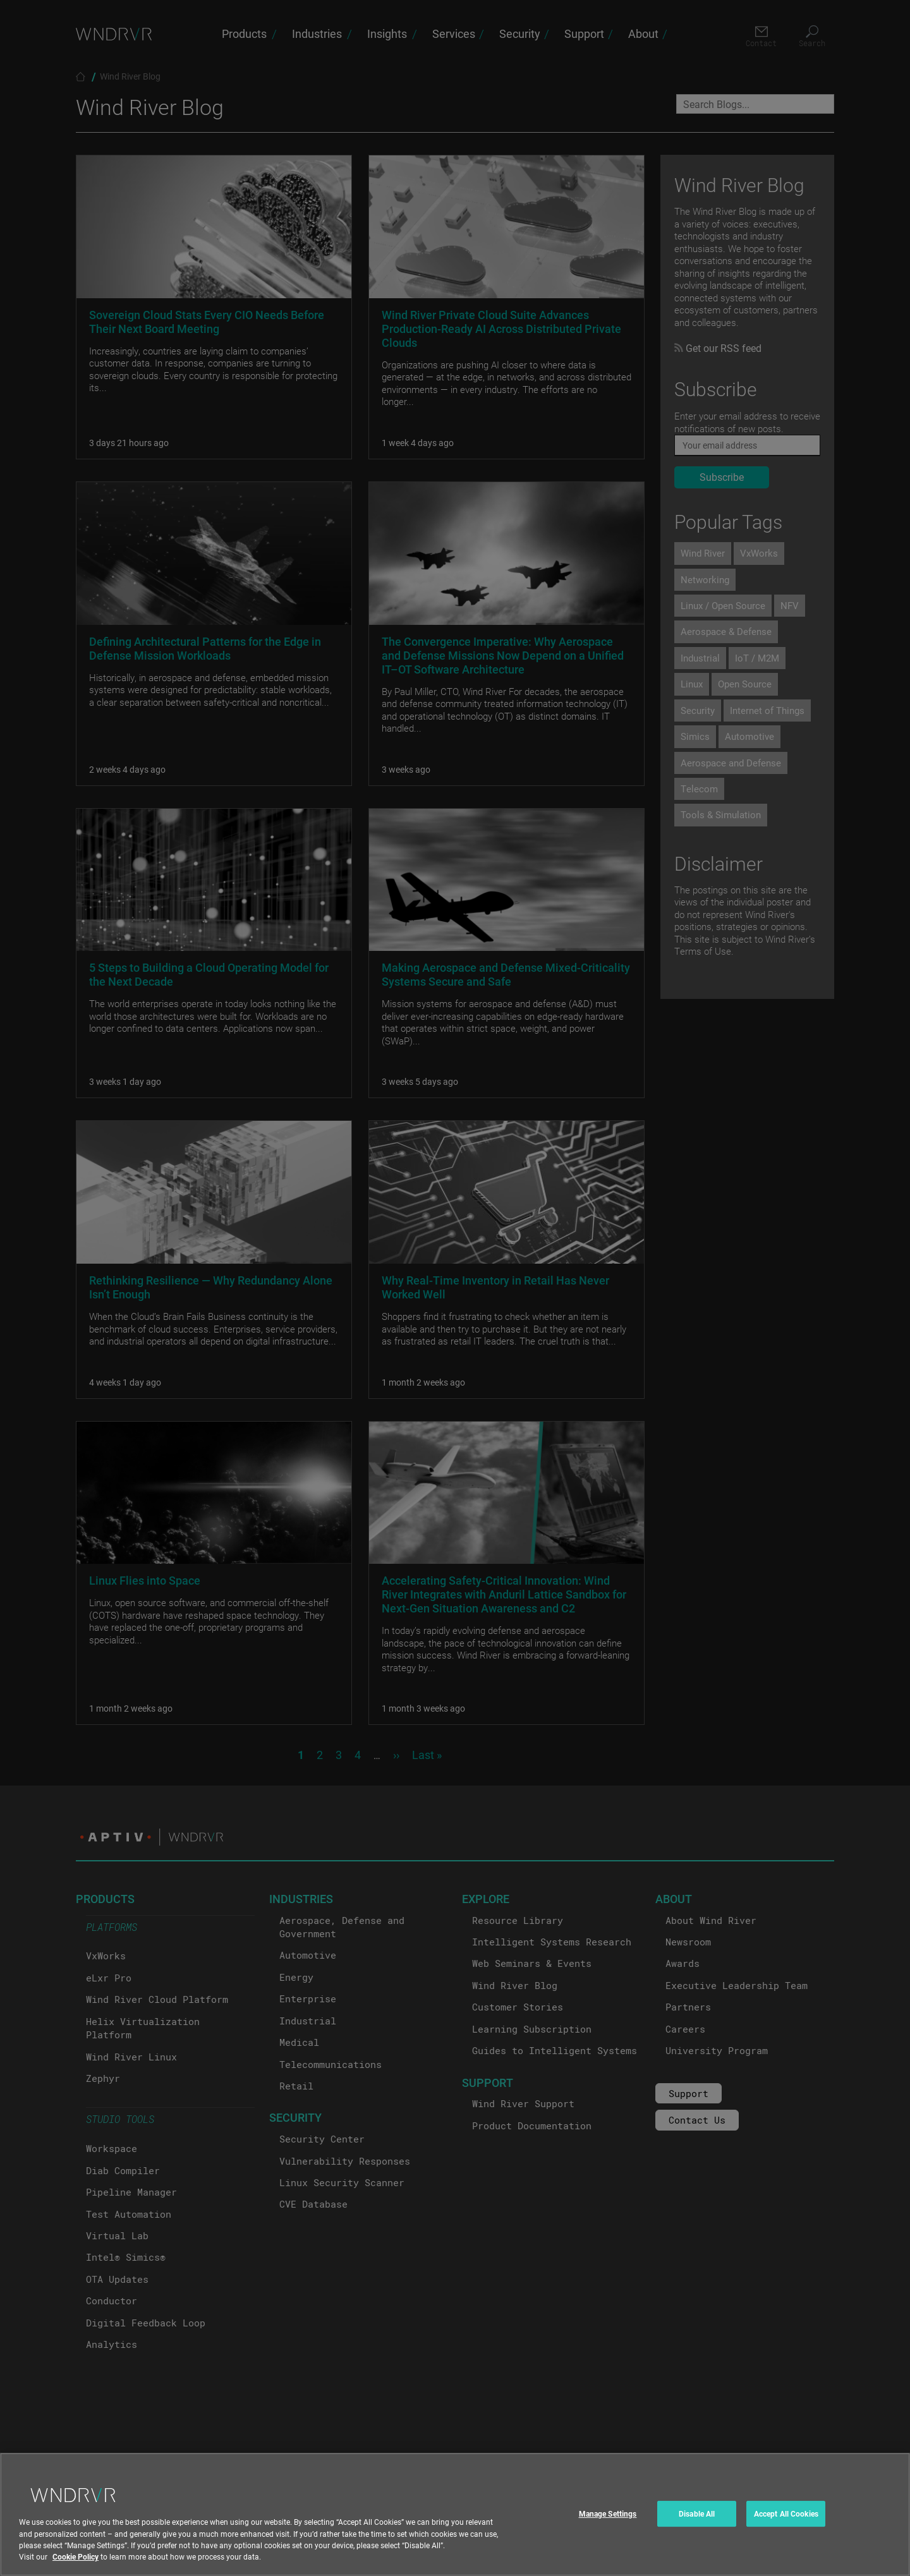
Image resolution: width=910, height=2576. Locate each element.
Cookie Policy (75, 2565)
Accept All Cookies (786, 2522)
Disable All (697, 2522)
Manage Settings (608, 2522)
